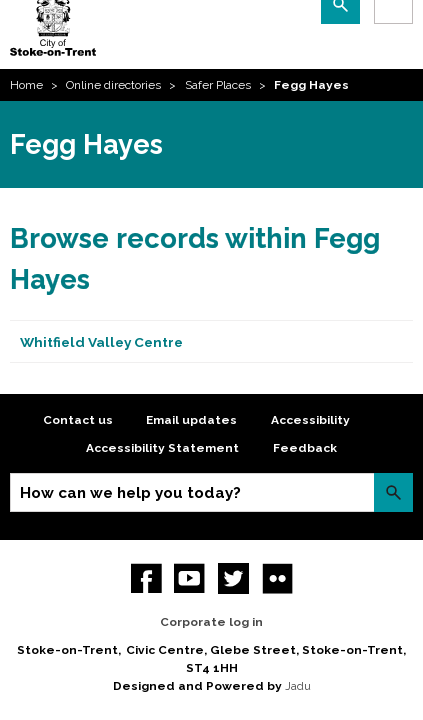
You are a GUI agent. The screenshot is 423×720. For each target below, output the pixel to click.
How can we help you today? (130, 493)
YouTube (189, 578)
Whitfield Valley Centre (101, 342)
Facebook (146, 578)
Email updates (191, 420)
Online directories (113, 85)
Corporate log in (211, 622)
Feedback (305, 448)
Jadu (298, 686)
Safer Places (218, 85)
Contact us (78, 420)
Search (393, 492)
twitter (233, 578)
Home (26, 85)
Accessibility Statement (162, 448)
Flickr (277, 578)
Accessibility (310, 420)
